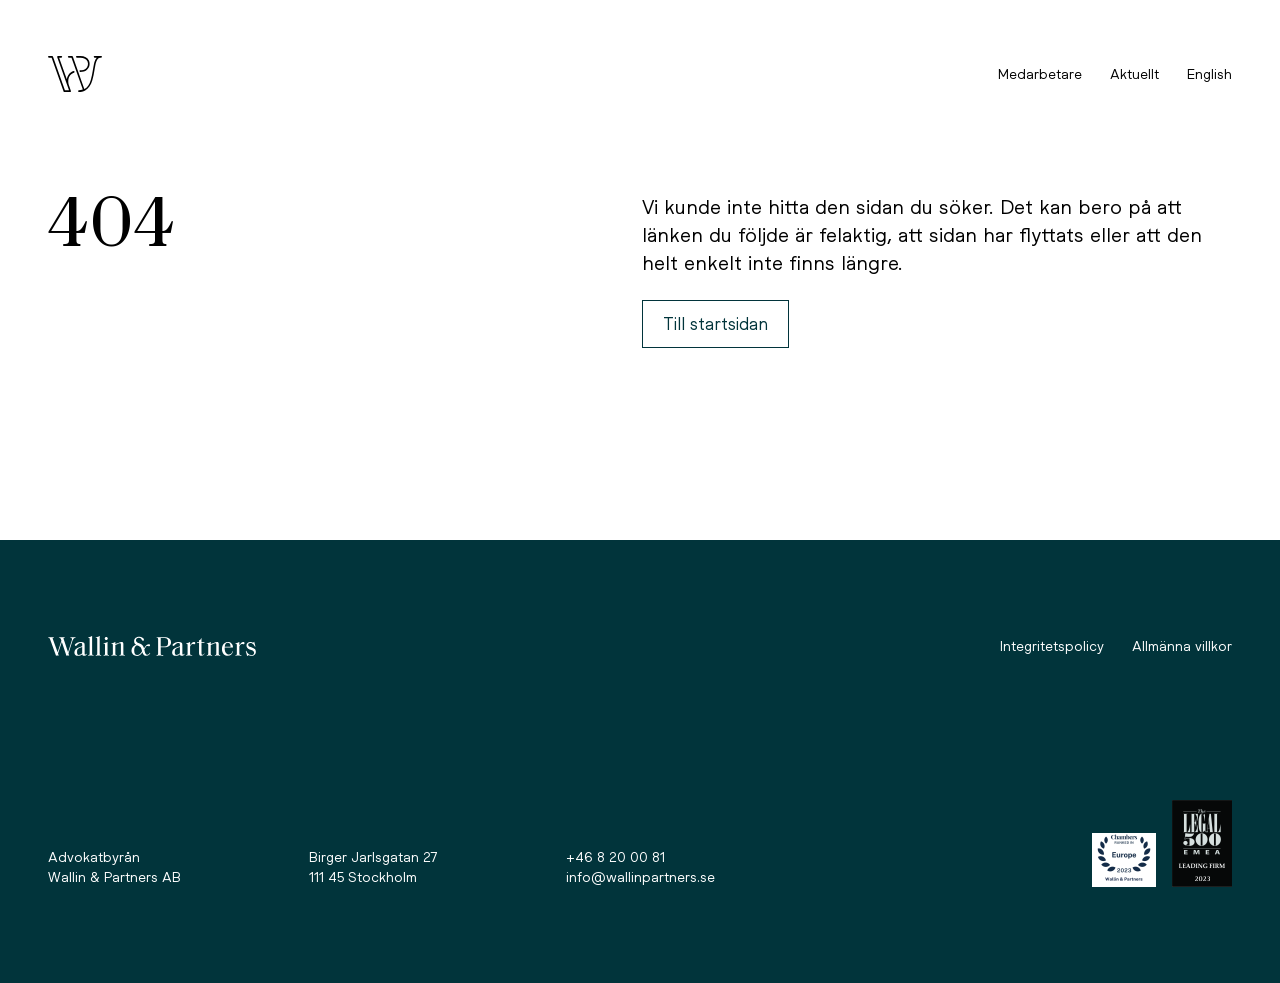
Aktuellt (1134, 73)
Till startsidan (715, 323)
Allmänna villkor (1182, 645)
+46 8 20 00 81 (615, 856)
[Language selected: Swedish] (1209, 74)
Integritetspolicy (1052, 645)
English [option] (1209, 73)
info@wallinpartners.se (640, 876)
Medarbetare (1040, 73)
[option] (1209, 74)
